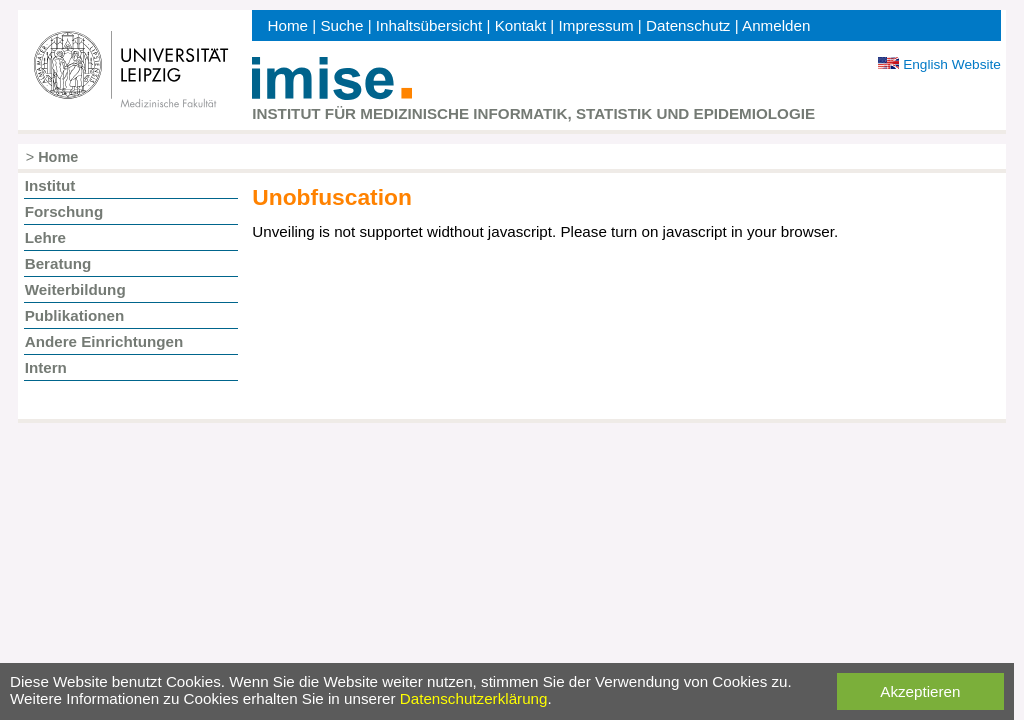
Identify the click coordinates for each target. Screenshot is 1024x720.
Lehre (45, 237)
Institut (50, 185)
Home (287, 25)
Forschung (64, 211)
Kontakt (521, 25)
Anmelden (776, 25)
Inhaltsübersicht (429, 25)
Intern (46, 367)
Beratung (58, 263)
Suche (341, 25)
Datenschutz (688, 25)
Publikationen (75, 315)
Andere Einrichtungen (104, 341)
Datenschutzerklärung (474, 698)
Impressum (596, 25)
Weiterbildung (75, 289)
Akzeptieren (920, 691)
